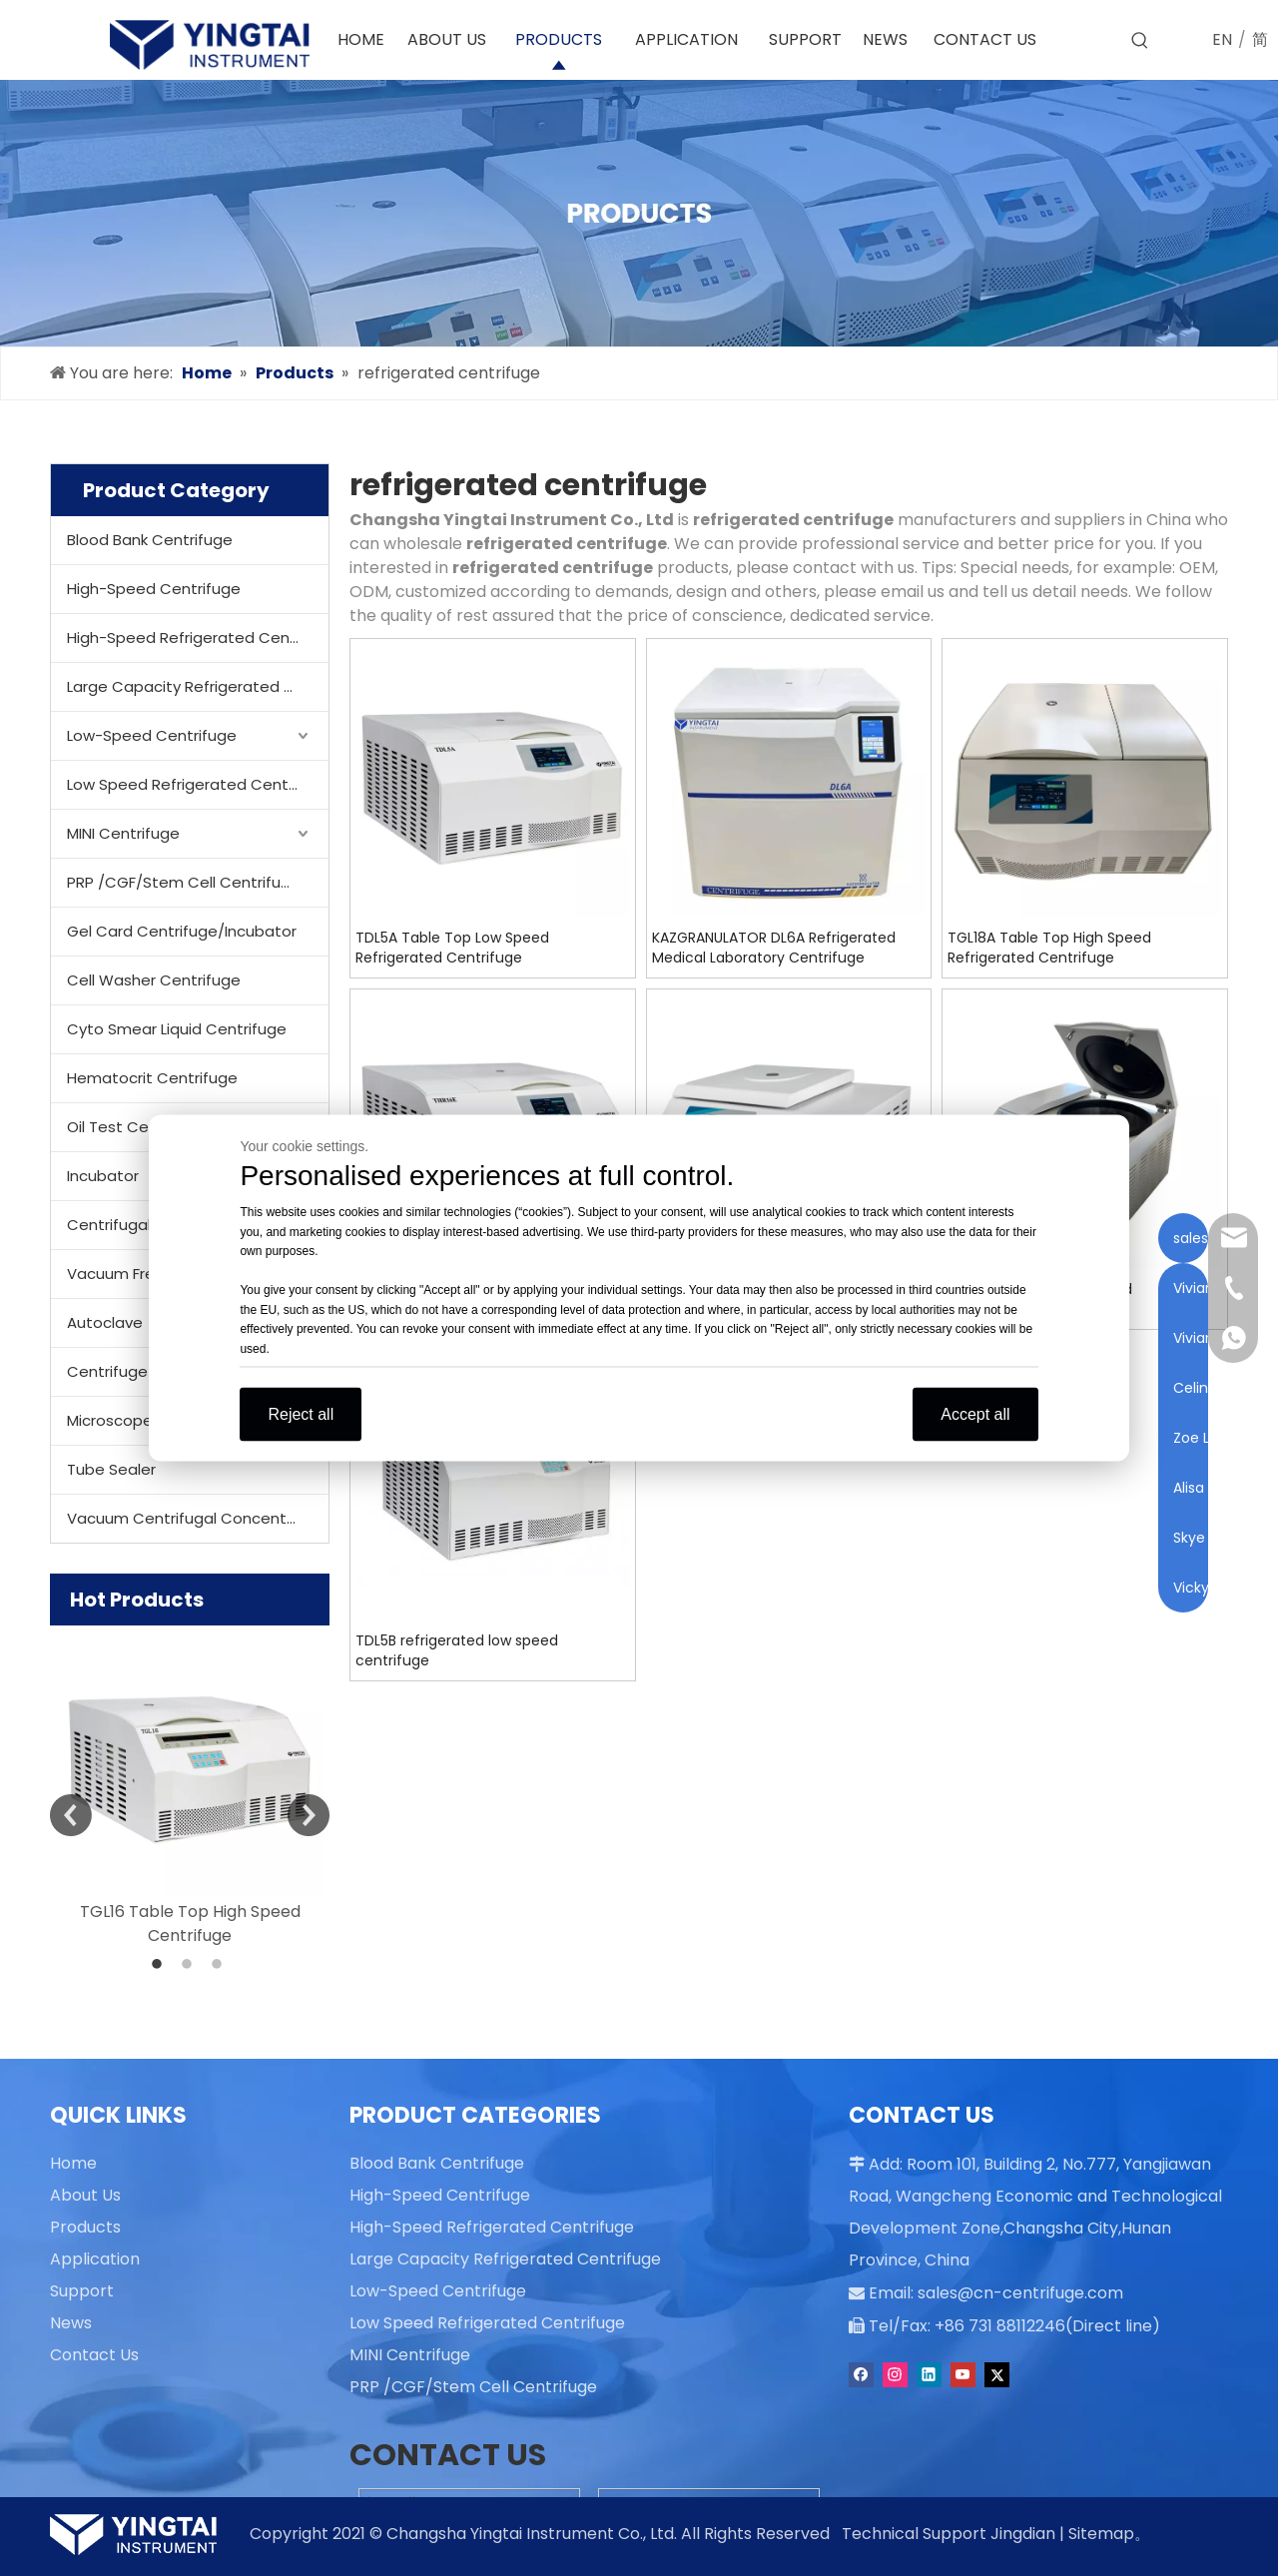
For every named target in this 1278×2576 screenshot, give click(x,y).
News (71, 2322)
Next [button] (308, 1815)
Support (82, 2290)
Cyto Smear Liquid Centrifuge (177, 1028)
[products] (639, 213)
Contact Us (94, 2354)
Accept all (975, 1414)
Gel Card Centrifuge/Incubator (182, 931)
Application (95, 2259)
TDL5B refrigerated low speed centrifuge (456, 1650)
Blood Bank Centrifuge (150, 539)
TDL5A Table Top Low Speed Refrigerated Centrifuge (452, 947)
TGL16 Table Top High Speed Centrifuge (190, 1923)
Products (85, 2227)
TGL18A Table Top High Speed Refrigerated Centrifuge (1049, 947)
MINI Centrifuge (123, 833)
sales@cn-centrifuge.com (1010, 2290)
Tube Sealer (111, 1469)
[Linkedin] (931, 2370)
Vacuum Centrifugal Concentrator (195, 1518)
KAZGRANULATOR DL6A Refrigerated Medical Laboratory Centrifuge (774, 947)
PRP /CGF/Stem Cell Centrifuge (184, 882)
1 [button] (160, 1965)
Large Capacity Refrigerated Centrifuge (197, 686)
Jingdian (1022, 2533)
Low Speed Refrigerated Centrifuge (197, 784)
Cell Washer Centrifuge (154, 979)
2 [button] (190, 1965)
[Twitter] (996, 2370)
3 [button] (220, 1965)
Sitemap (1101, 2533)
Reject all (300, 1414)
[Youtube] (965, 2370)
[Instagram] (897, 2370)
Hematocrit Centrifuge (152, 1077)
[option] (189, 1786)
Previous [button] (71, 1815)
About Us (85, 2195)
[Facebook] (863, 2370)
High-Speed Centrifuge (154, 588)
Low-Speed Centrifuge (152, 735)
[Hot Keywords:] (1140, 41)
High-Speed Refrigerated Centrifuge (197, 637)
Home (73, 2163)
